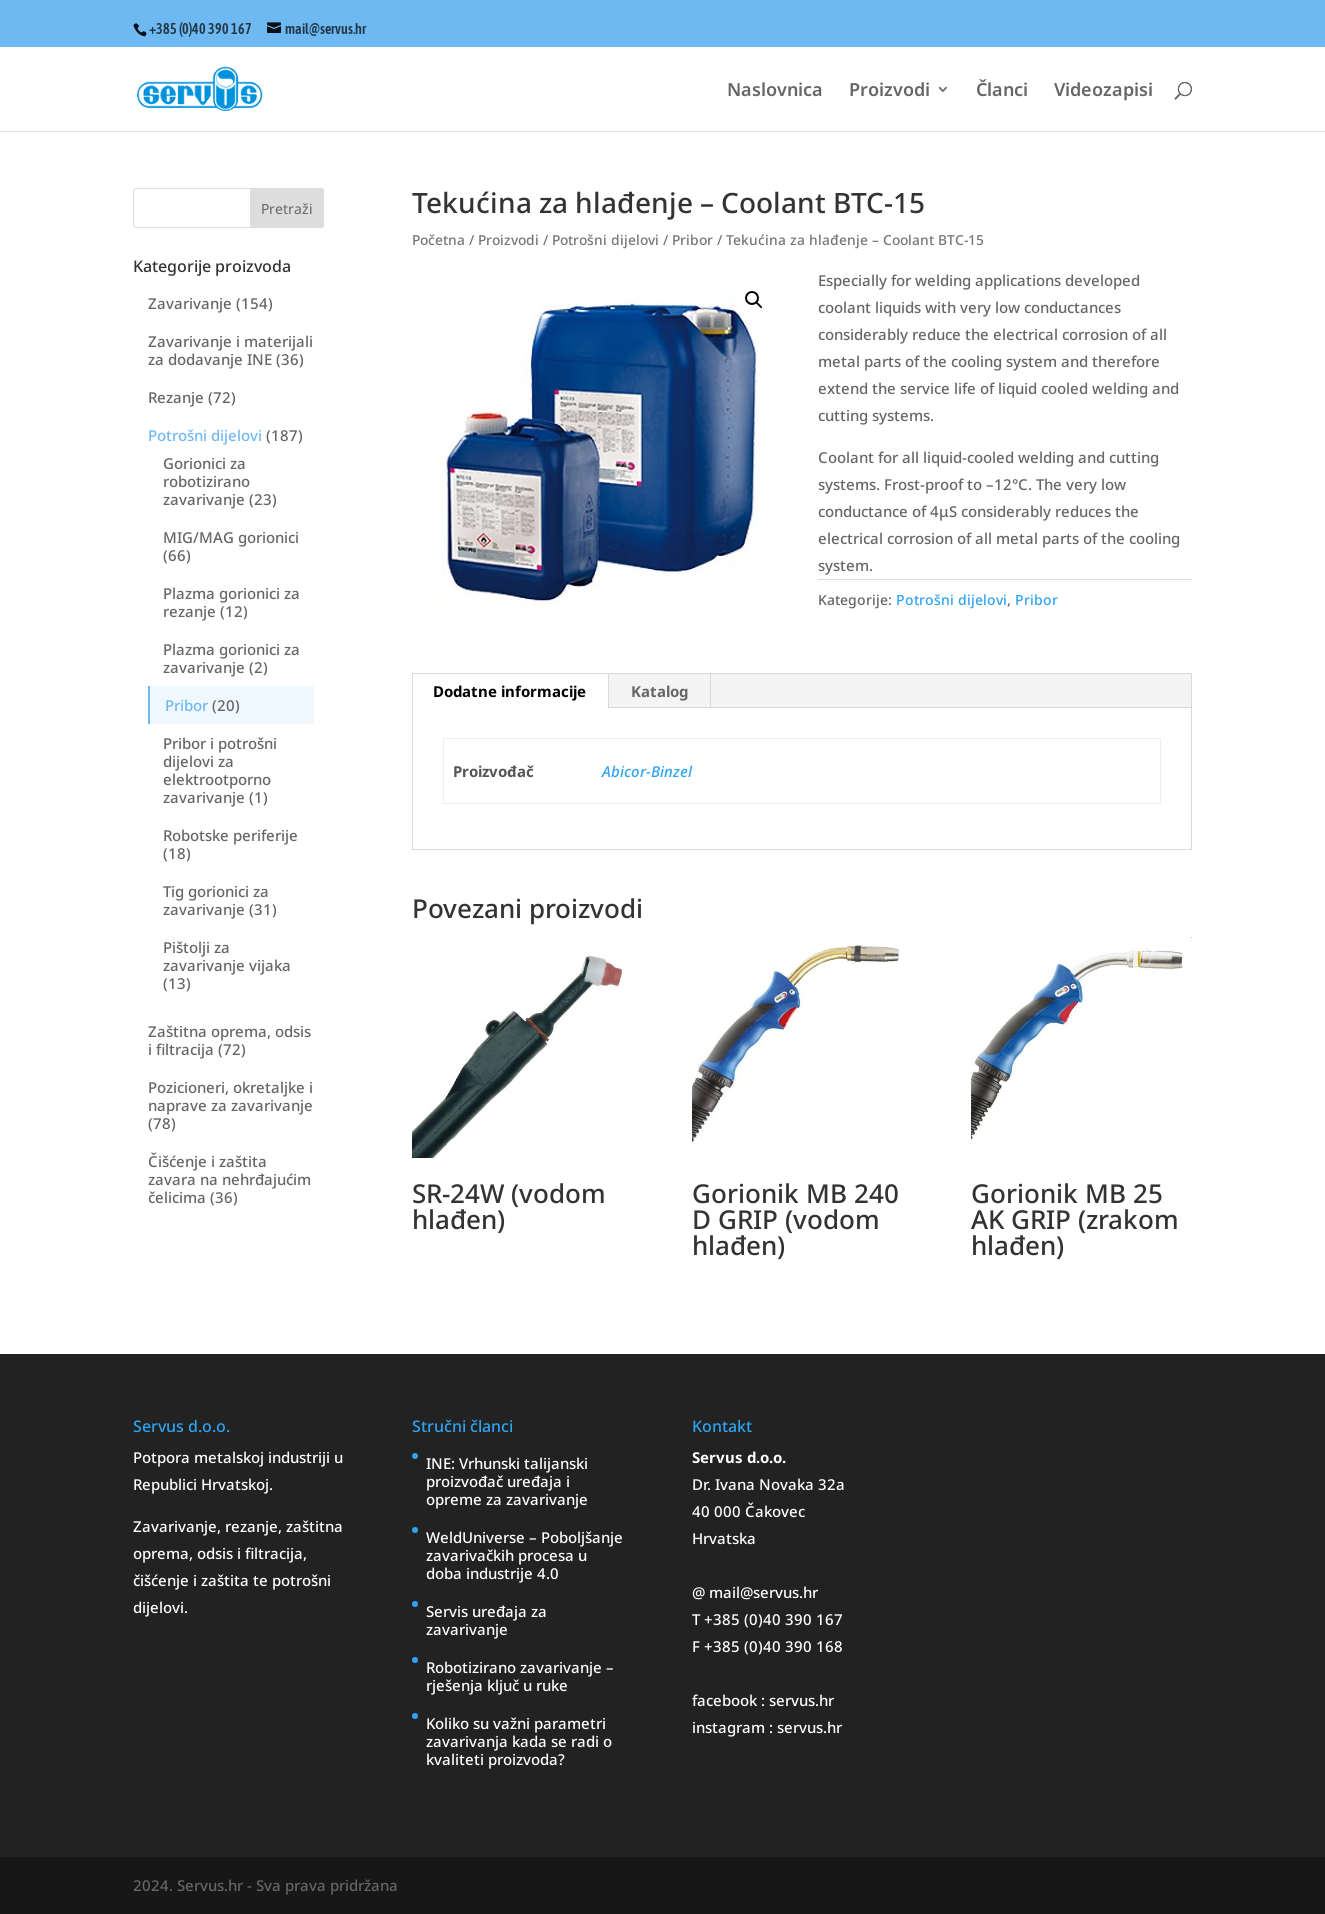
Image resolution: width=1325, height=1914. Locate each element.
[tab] (510, 691)
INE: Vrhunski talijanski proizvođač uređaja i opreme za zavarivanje (507, 1481)
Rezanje (176, 397)
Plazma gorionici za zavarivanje (231, 658)
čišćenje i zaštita (193, 1580)
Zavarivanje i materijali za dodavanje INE (230, 350)
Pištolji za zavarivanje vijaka (227, 956)
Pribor (186, 705)
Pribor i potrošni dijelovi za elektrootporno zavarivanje (220, 770)
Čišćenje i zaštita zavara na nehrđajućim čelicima (229, 1179)
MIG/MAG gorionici (231, 537)
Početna (438, 239)
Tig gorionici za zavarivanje (216, 900)
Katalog (659, 691)
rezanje (251, 1526)
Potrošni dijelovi (205, 435)
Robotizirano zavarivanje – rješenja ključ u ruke (520, 1676)
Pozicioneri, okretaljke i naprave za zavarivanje (230, 1096)
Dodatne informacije (509, 691)
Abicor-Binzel (647, 771)
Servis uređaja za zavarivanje (486, 1620)
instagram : (734, 1727)
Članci (1002, 91)
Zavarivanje (190, 303)
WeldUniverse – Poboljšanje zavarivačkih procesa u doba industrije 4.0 (524, 1555)
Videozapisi (1103, 91)
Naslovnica (775, 91)
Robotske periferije (230, 835)
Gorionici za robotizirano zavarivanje (206, 481)
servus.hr (801, 1700)
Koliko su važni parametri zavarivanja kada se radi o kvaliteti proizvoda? (519, 1741)
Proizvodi (889, 91)
